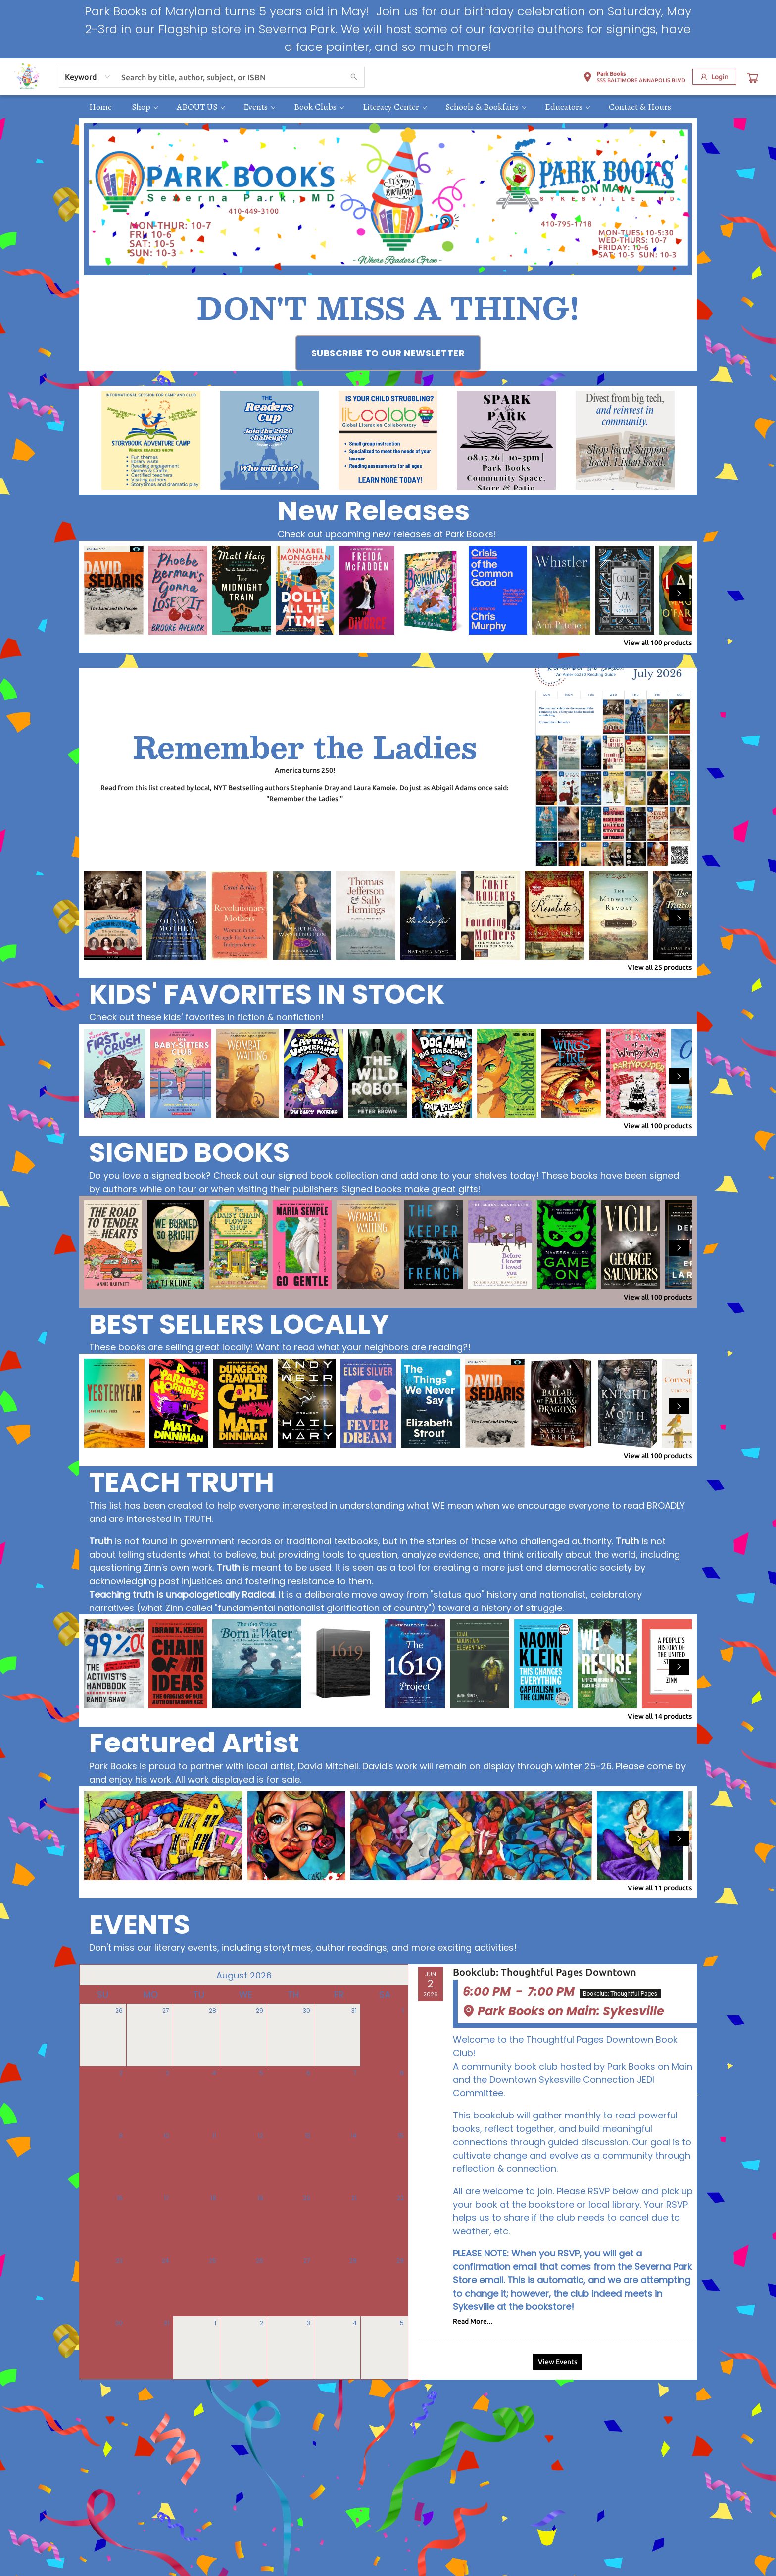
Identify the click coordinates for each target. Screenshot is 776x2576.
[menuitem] (100, 106)
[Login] (714, 77)
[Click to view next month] (394, 1975)
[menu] (388, 106)
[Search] (354, 77)
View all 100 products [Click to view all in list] (658, 642)
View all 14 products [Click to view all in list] (660, 1716)
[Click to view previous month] (93, 1975)
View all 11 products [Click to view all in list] (660, 1888)
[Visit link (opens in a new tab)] (388, 353)
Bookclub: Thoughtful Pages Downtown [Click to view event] (544, 1972)
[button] (634, 79)
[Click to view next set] (679, 593)
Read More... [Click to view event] (473, 2321)
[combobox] (87, 76)
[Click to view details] (114, 590)
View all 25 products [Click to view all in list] (660, 967)
